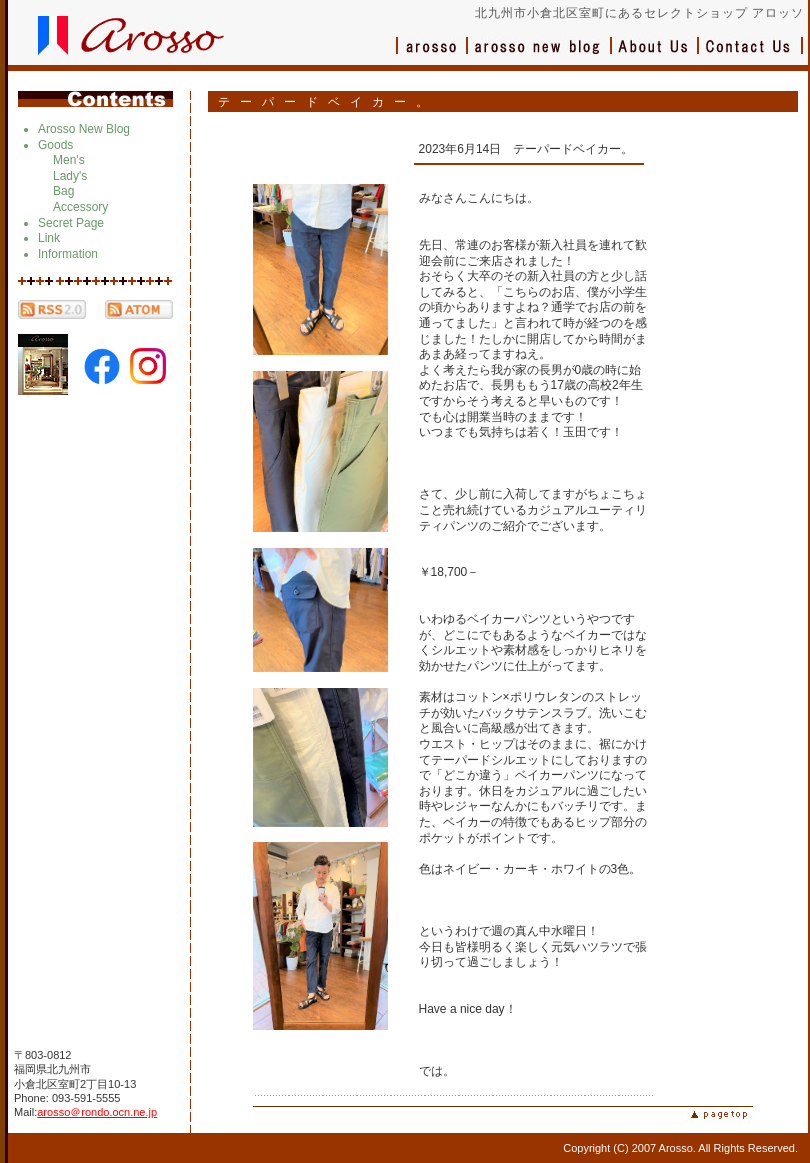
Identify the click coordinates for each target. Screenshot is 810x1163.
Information (68, 254)
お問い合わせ (751, 55)
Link (49, 238)
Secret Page (71, 223)
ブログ (540, 55)
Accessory (80, 207)
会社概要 (655, 55)
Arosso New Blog (84, 129)
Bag (63, 191)
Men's (69, 160)
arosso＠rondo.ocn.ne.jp (97, 1112)
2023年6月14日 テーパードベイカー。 (526, 149)
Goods (55, 145)
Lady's (70, 176)
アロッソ (432, 55)
